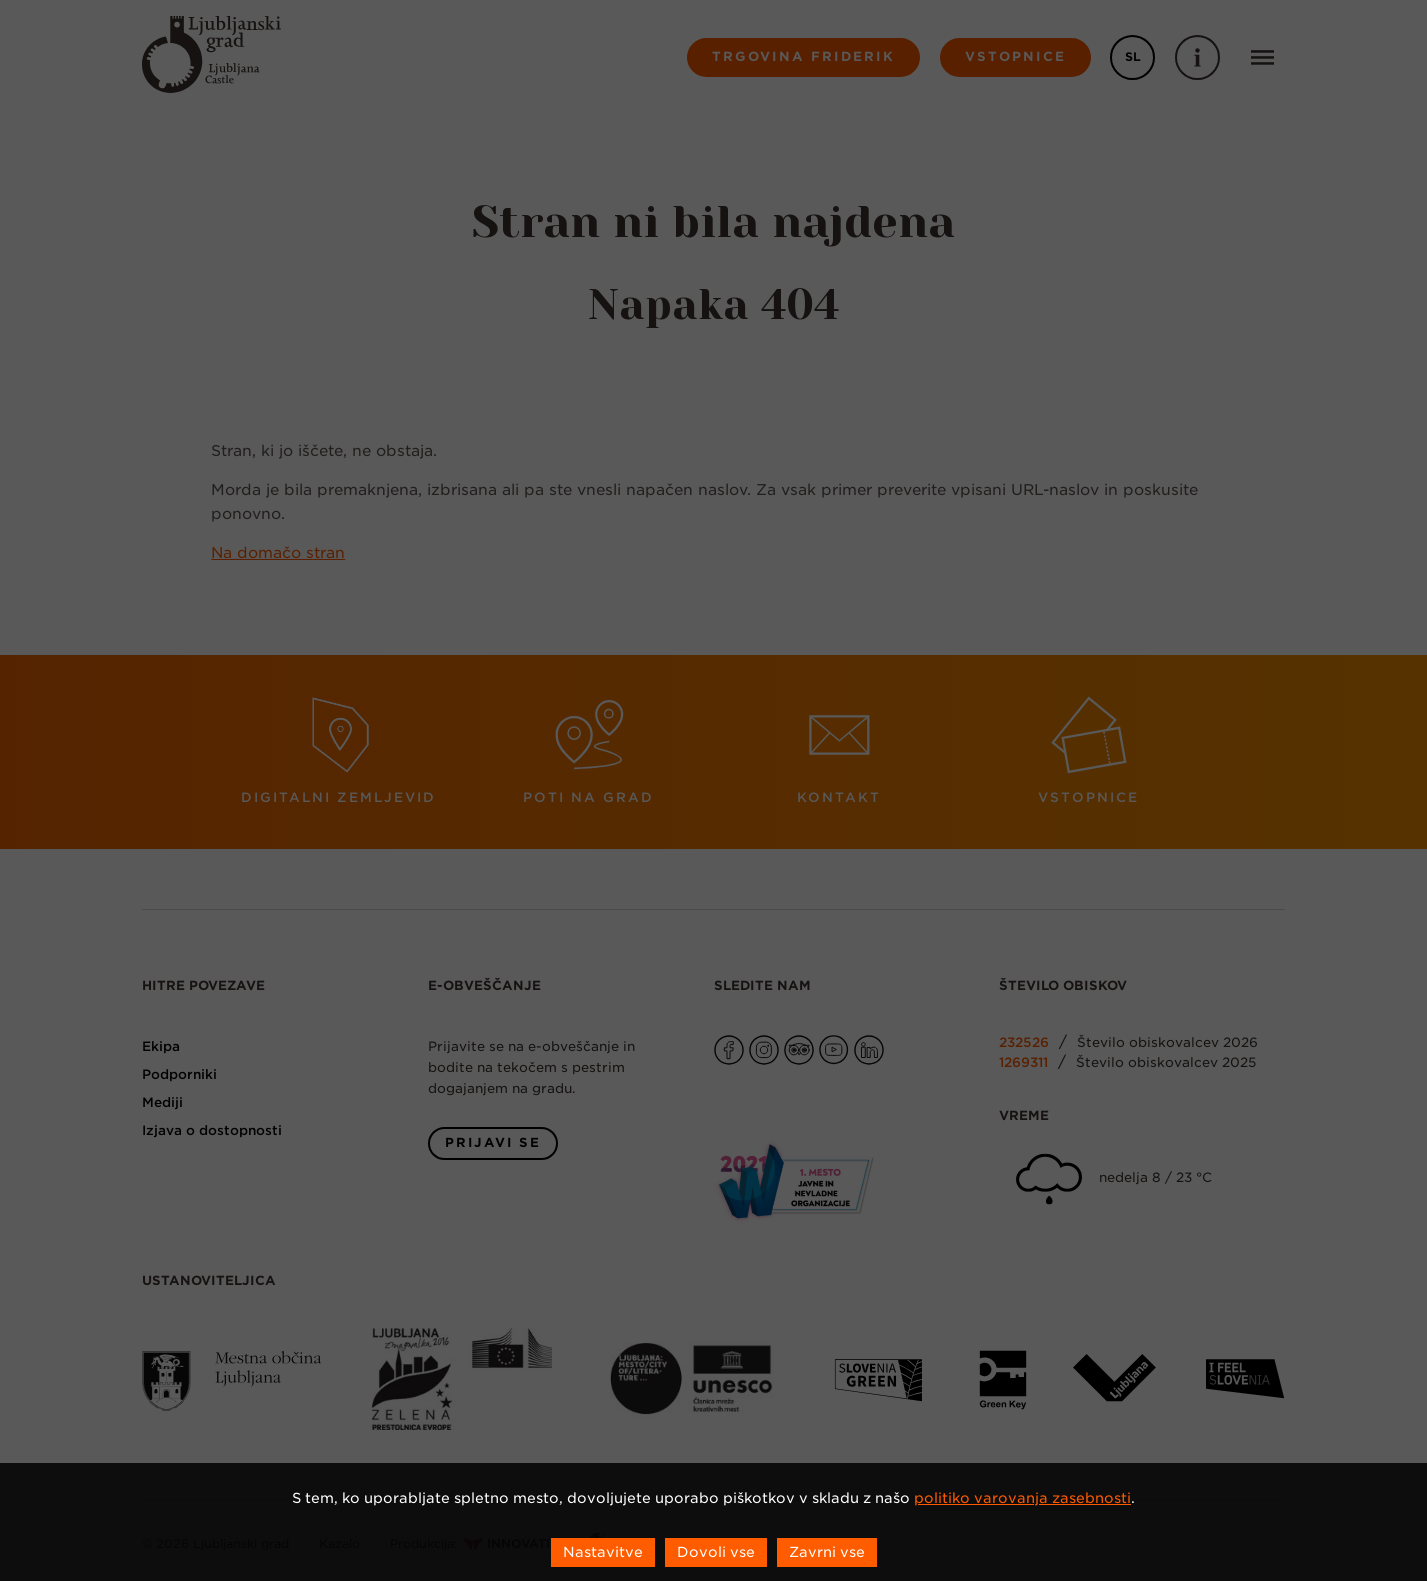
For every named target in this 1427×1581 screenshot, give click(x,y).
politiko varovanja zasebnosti (1022, 1498)
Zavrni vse (827, 1552)
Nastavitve (603, 1552)
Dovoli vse (716, 1552)
